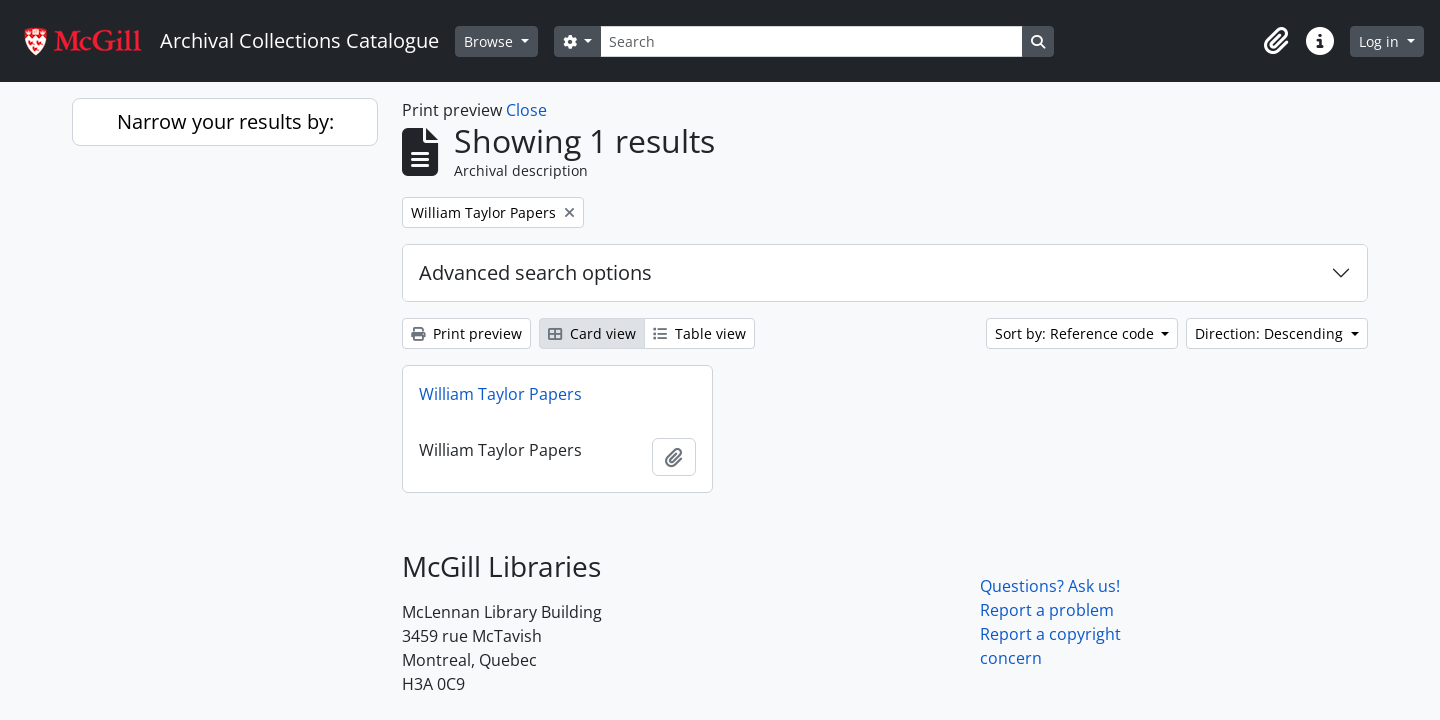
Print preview (466, 333)
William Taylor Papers (500, 394)
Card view (592, 333)
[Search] (811, 41)
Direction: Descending (1271, 333)
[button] (1276, 41)
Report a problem (1047, 610)
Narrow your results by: (225, 121)
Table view (699, 333)
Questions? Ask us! (1050, 586)
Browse (490, 41)
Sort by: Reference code (1076, 333)
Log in (1381, 41)
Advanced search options (535, 272)
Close (526, 110)
